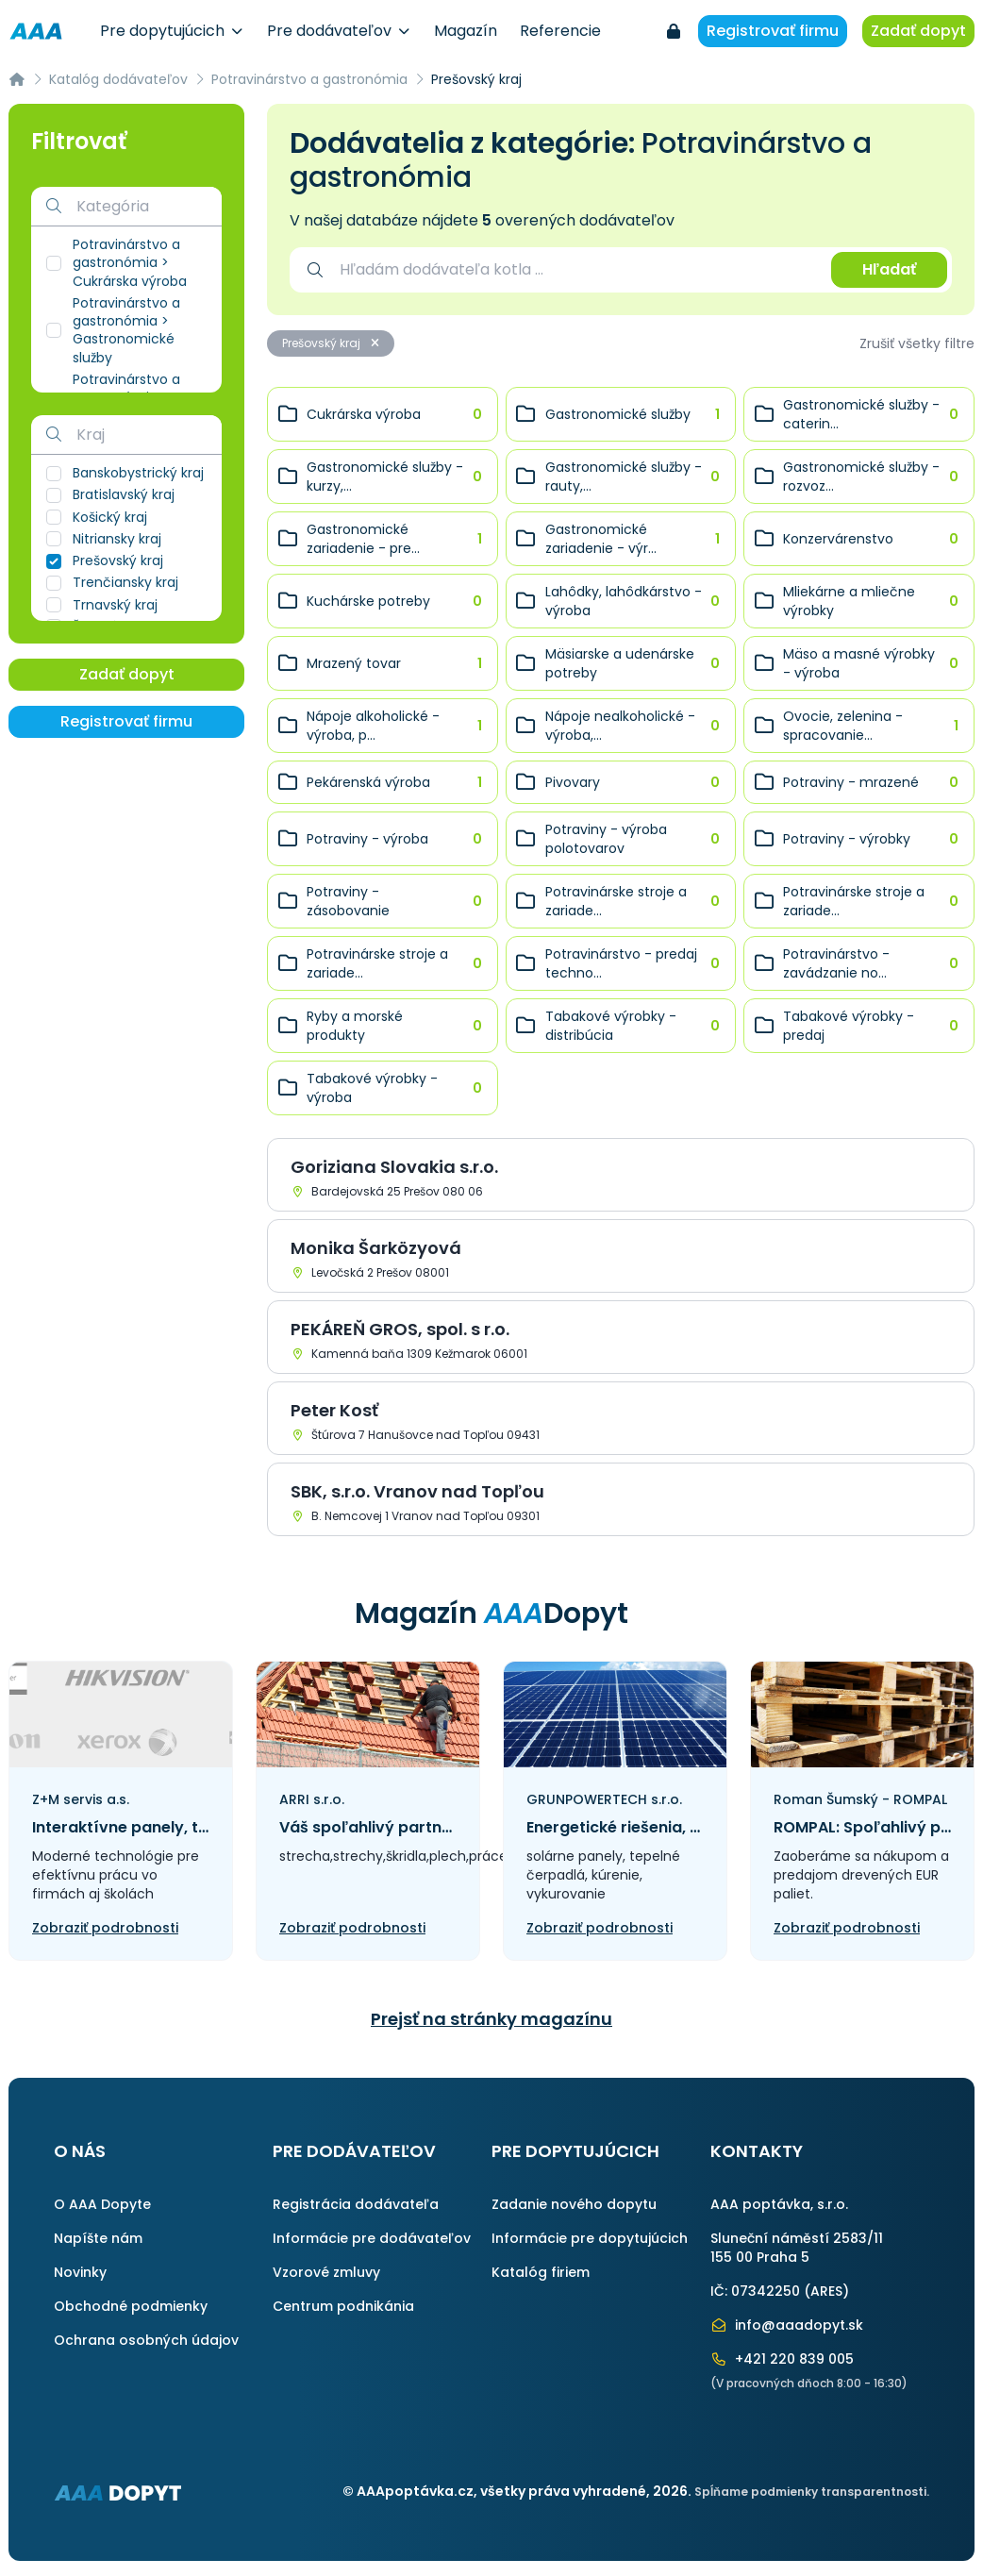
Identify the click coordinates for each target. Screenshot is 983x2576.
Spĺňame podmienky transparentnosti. (811, 2492)
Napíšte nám (98, 2238)
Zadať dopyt (918, 31)
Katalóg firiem (541, 2272)
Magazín (465, 31)
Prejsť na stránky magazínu (491, 2019)
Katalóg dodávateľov (118, 79)
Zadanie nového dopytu (574, 2204)
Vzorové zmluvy (326, 2272)
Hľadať (889, 269)
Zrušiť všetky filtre (917, 343)
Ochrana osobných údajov (146, 2340)
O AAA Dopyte (102, 2204)
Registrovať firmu (773, 31)
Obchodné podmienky (131, 2306)
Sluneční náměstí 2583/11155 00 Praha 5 (796, 2248)
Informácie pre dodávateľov (372, 2238)
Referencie (560, 31)
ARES (826, 2291)
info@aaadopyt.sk (786, 2325)
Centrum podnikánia (343, 2306)
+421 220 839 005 (782, 2359)
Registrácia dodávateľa (356, 2204)
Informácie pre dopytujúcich (590, 2238)
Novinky (80, 2272)
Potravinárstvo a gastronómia (309, 79)
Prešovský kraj (330, 343)
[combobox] (576, 270)
